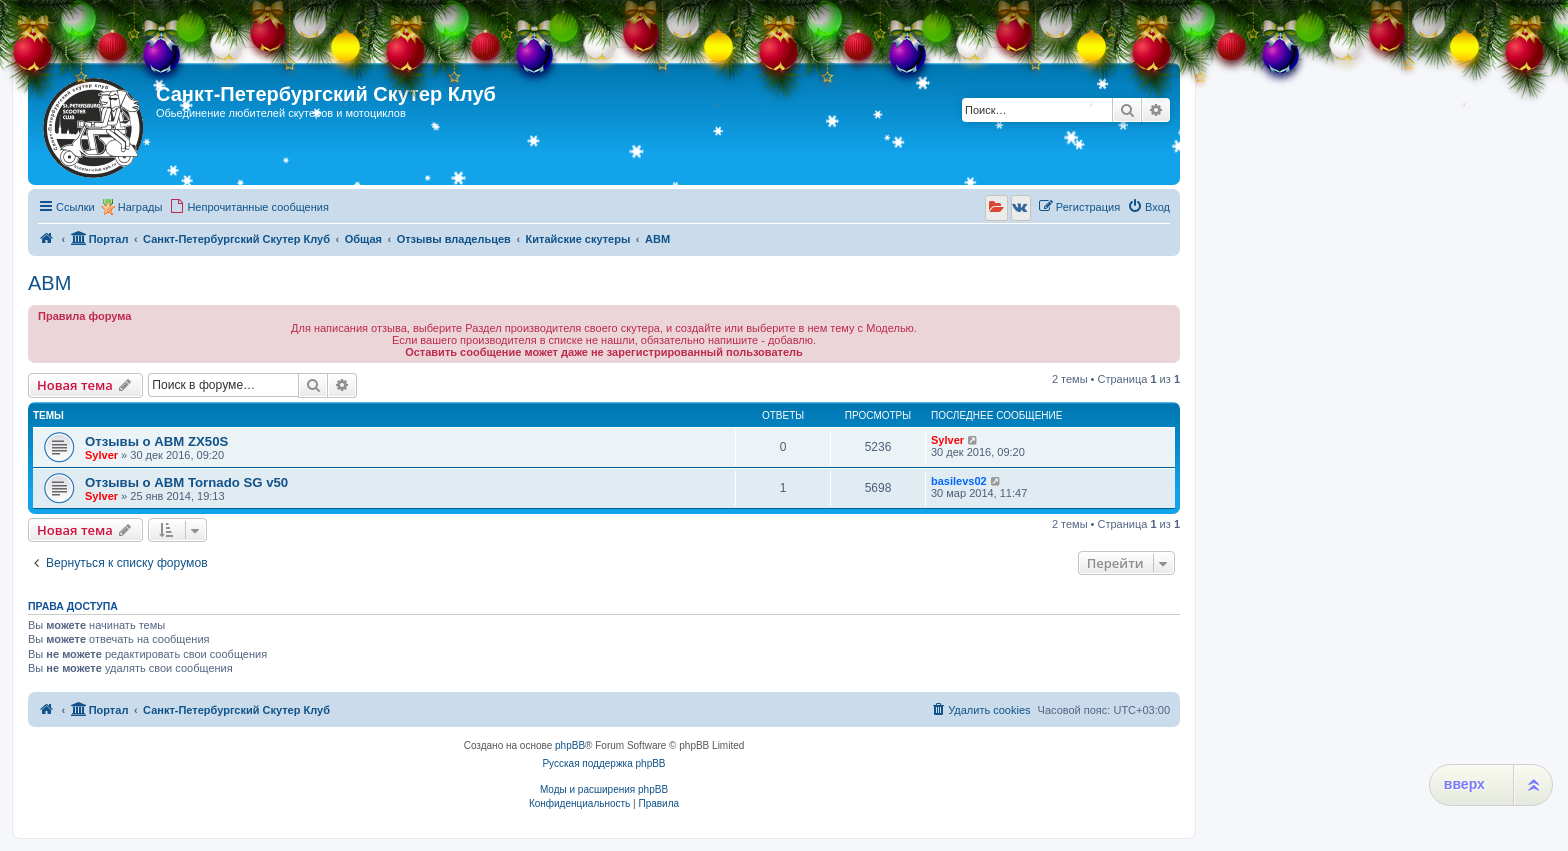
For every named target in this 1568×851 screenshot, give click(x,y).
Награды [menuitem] (140, 207)
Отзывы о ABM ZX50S (156, 441)
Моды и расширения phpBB (604, 789)
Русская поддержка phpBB (603, 763)
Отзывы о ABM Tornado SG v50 (186, 482)
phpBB (570, 745)
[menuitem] (249, 207)
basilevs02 (959, 481)
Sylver (101, 455)
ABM (49, 283)
